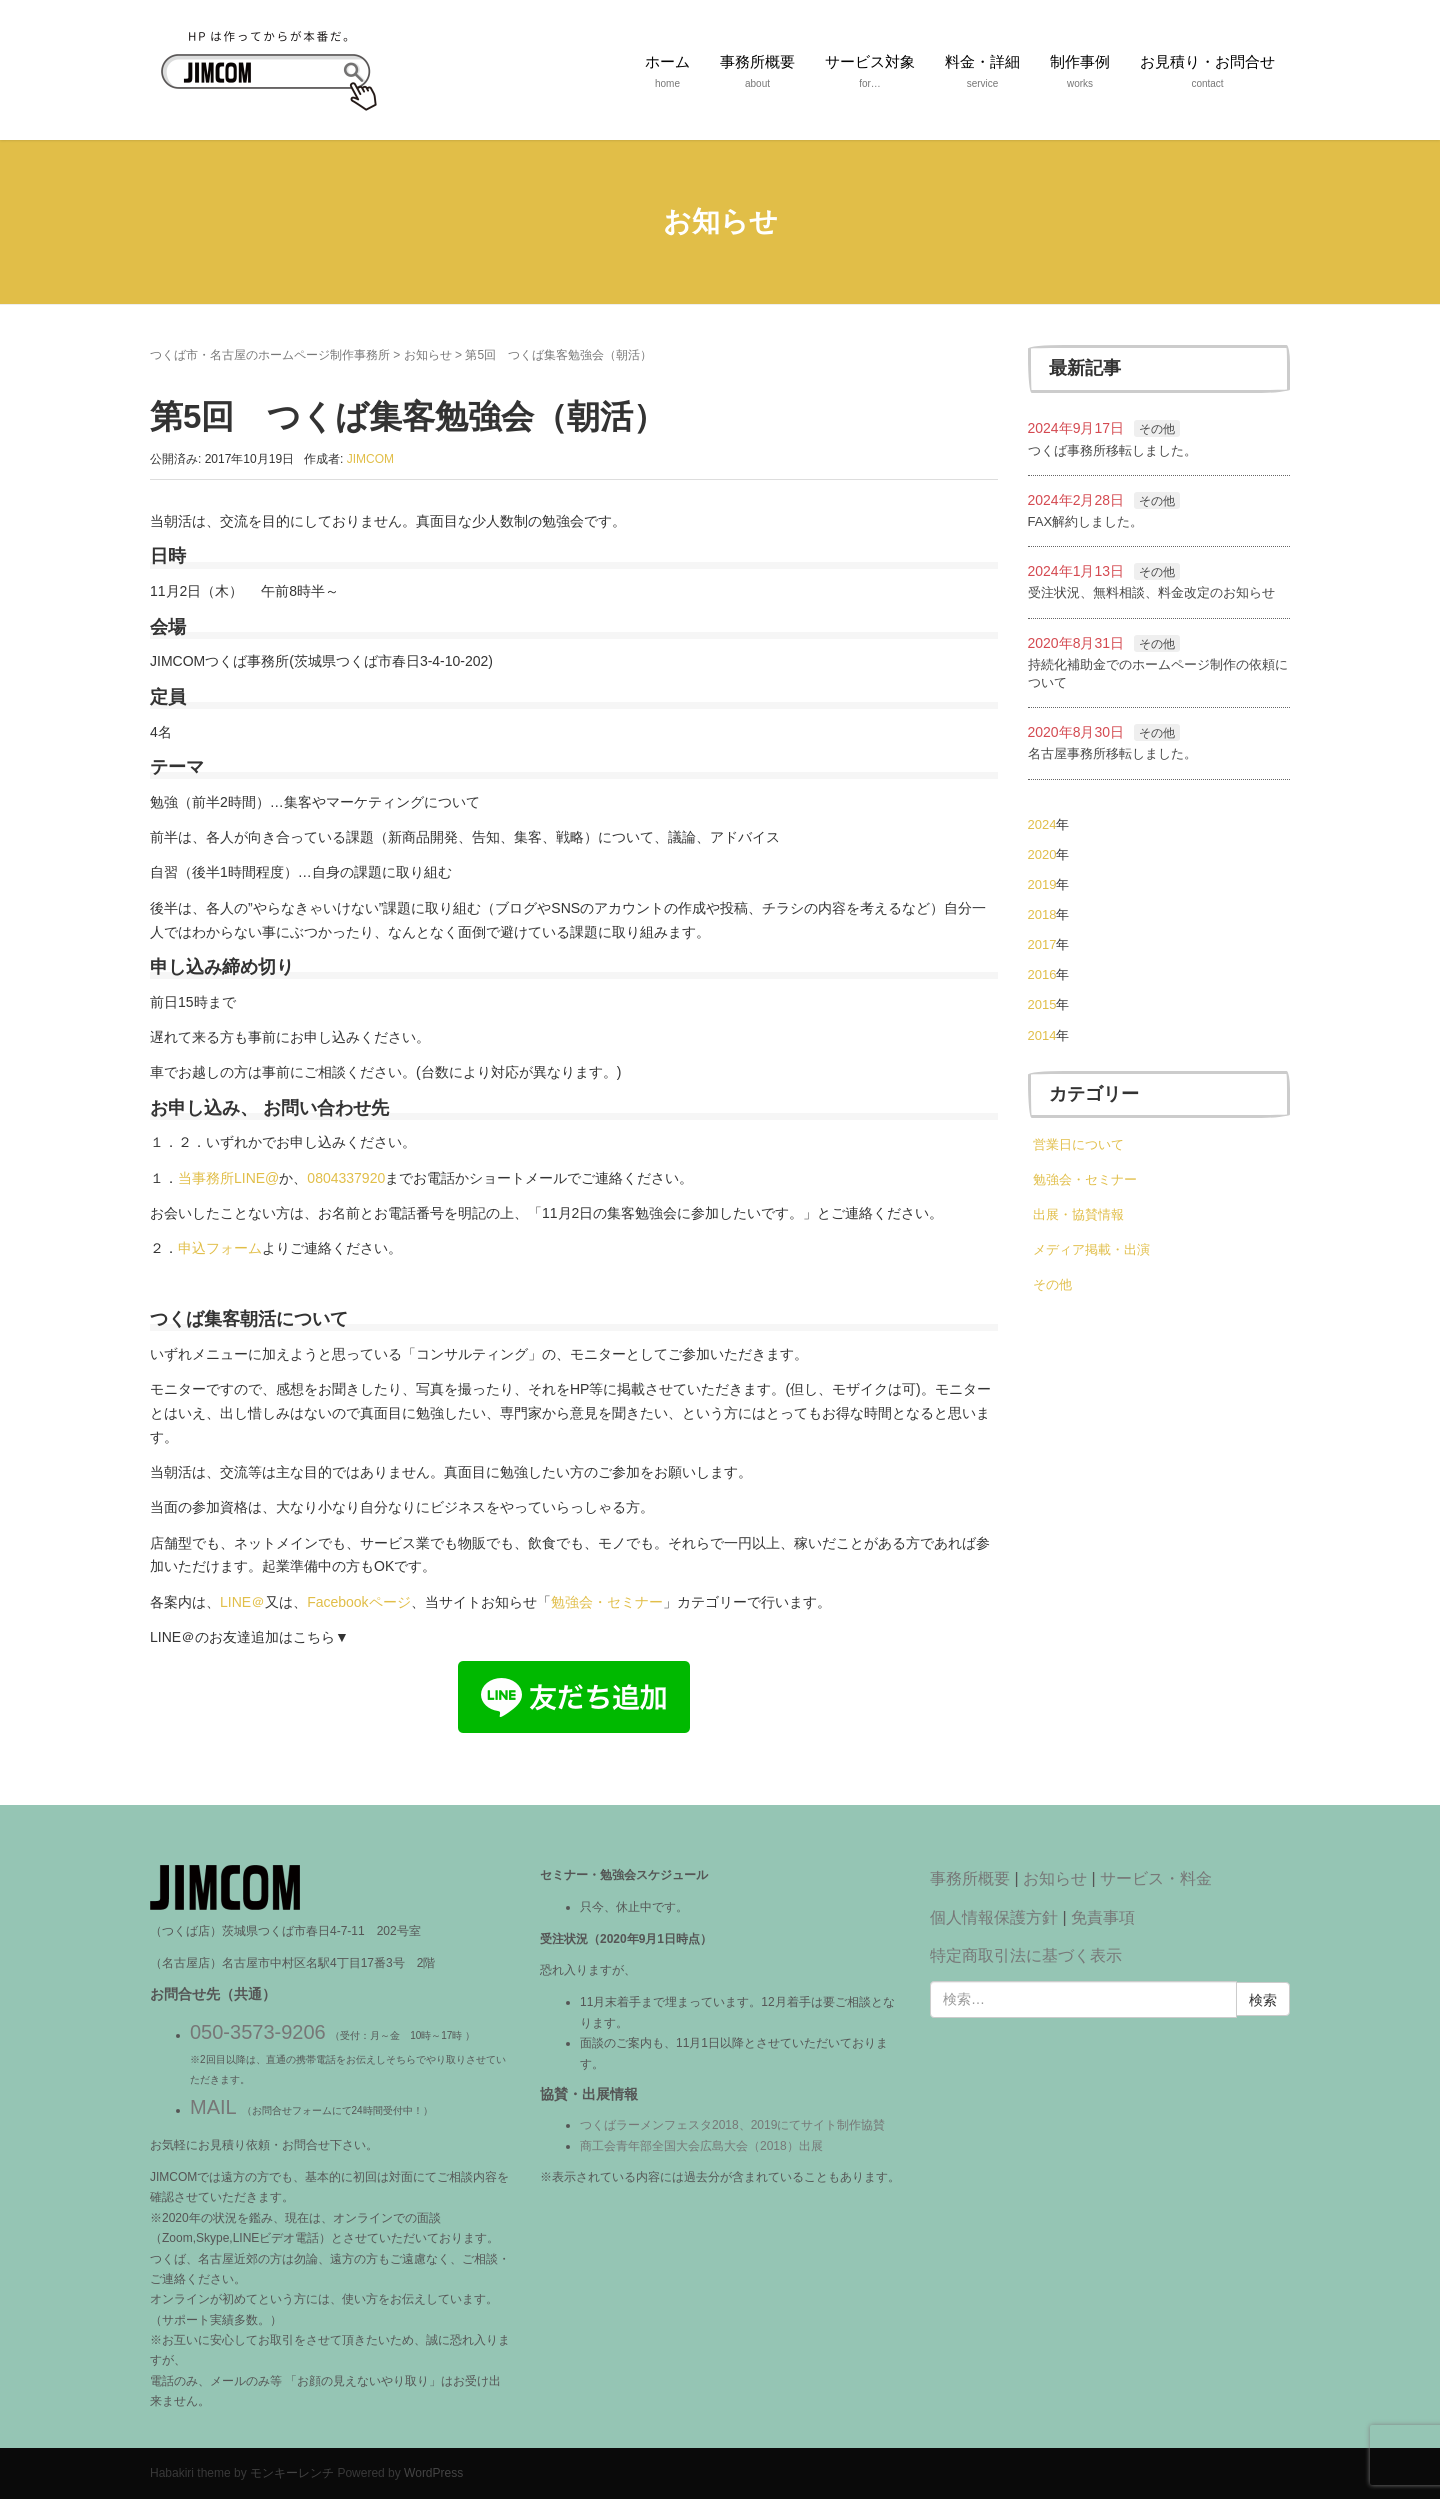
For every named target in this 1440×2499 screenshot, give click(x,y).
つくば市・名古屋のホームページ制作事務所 (270, 355)
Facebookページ (358, 1602)
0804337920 (346, 1178)
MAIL (213, 2107)
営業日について (1078, 1144)
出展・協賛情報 (1078, 1214)
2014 (1042, 1035)
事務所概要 (970, 1878)
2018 (1042, 914)
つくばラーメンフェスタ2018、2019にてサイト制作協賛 (732, 2125)
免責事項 (1103, 1917)
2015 (1042, 1004)
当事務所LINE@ (228, 1178)
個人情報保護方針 (994, 1917)
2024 (1042, 824)
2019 (1042, 884)
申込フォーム (220, 1248)
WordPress (433, 2473)
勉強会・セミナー (607, 1602)
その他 (1157, 429)
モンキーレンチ (292, 2473)
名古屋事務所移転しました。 (1112, 753)
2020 (1042, 854)
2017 (1042, 944)
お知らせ (428, 355)
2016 (1042, 974)
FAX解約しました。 (1086, 521)
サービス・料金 (1156, 1878)
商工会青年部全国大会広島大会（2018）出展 (701, 2146)
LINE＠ (242, 1602)
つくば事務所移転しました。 (1112, 450)
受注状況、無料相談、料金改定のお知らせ (1151, 592)
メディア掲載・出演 (1091, 1249)
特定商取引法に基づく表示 (1026, 1955)
